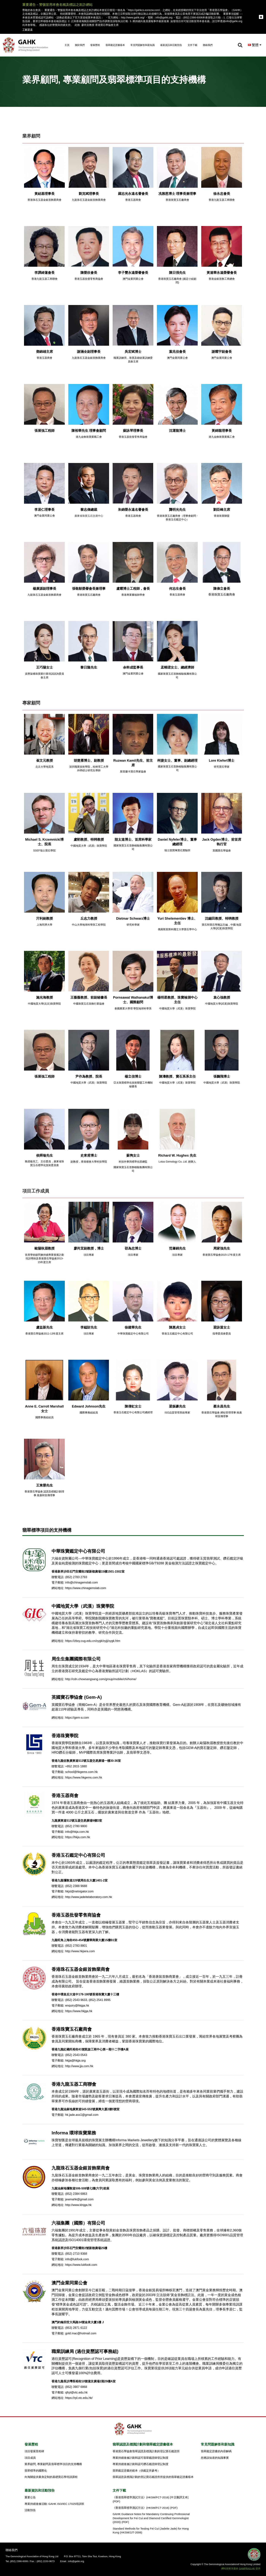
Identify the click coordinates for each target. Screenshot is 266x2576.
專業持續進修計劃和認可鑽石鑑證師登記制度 (140, 2464)
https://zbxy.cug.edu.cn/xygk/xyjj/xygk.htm (92, 1640)
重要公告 (30, 2497)
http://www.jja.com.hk (79, 2066)
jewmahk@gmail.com (79, 2199)
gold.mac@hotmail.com (80, 2333)
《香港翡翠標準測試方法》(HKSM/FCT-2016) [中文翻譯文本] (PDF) (150, 2499)
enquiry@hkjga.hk (77, 2005)
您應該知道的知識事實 (215, 2457)
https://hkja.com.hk (77, 1837)
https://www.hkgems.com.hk (83, 1777)
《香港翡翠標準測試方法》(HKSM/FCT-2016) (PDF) (145, 2507)
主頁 (67, 45)
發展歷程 (95, 45)
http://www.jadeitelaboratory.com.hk (88, 1897)
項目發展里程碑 (34, 2451)
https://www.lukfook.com (81, 2264)
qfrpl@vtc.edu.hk (76, 2392)
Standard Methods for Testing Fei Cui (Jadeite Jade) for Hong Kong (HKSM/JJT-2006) (151, 2530)
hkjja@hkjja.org (75, 2060)
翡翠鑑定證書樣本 (115, 45)
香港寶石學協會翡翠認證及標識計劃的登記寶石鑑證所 (146, 2451)
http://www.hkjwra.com (80, 1951)
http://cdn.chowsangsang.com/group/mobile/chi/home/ (100, 1679)
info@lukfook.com (77, 2259)
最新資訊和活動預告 (171, 45)
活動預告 (30, 2510)
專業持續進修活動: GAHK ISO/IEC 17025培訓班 (54, 2503)
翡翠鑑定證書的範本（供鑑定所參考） (136, 2470)
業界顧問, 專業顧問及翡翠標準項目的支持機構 (53, 2464)
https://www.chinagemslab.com (85, 1588)
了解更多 (27, 29)
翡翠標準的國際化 (36, 2470)
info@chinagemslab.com (81, 1582)
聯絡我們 (208, 45)
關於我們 (80, 45)
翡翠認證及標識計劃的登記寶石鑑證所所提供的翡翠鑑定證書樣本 (153, 2476)
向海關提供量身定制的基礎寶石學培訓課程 (51, 2476)
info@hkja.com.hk (77, 1831)
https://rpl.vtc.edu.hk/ (79, 2397)
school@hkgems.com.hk (81, 1771)
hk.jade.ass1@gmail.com (81, 2114)
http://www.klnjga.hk (78, 2205)
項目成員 (30, 2457)
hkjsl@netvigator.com (79, 1891)
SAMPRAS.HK (247, 2568)
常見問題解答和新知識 (142, 45)
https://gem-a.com (77, 1717)
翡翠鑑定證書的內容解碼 (216, 2451)
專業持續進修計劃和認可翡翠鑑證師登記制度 (140, 2457)
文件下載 (192, 45)
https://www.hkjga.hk (78, 2011)
